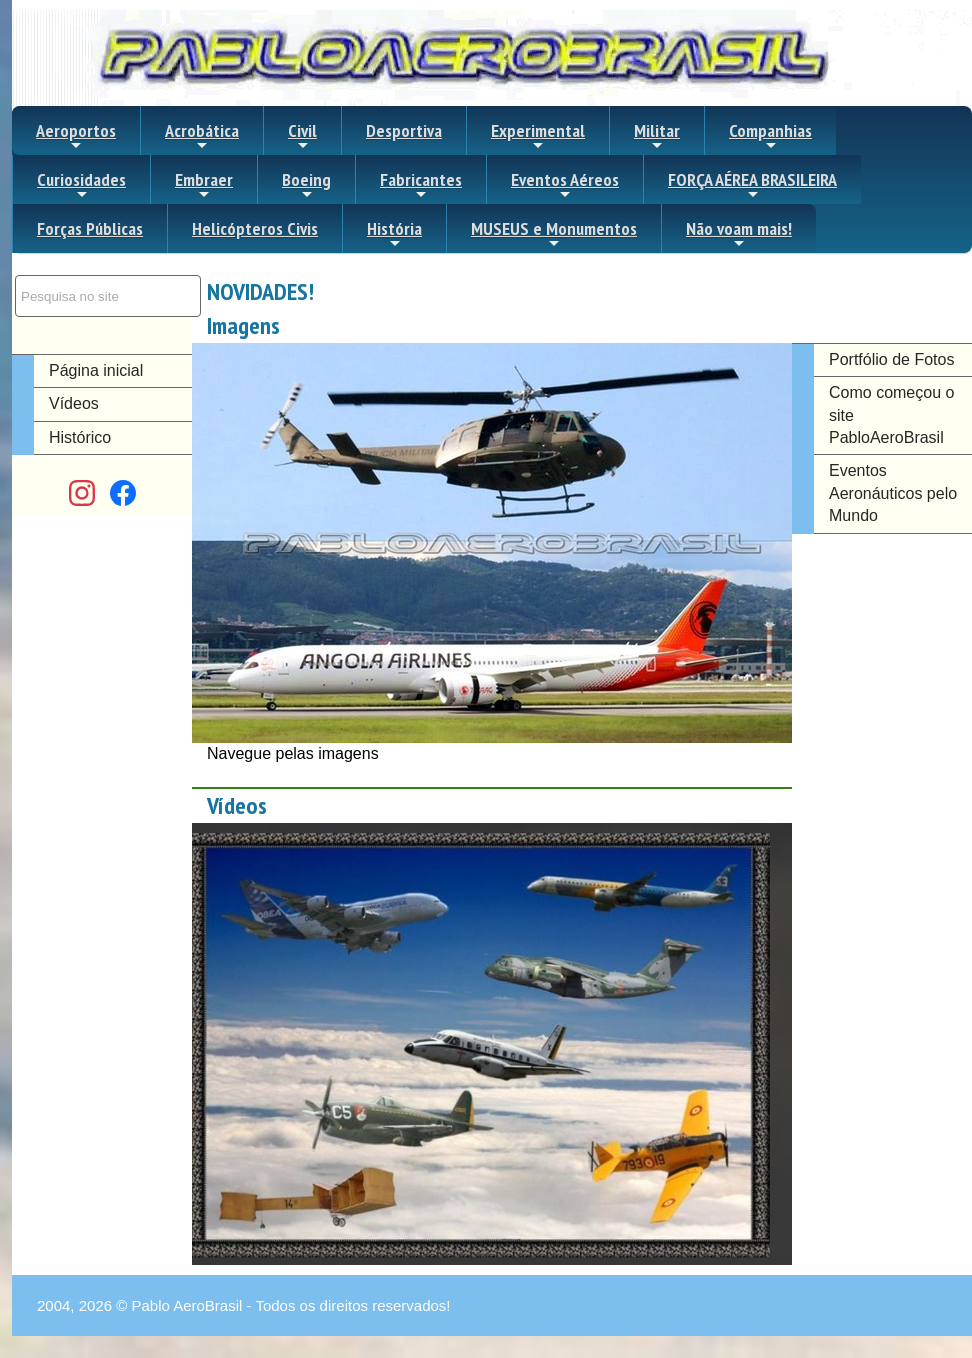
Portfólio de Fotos (891, 359)
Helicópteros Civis (255, 228)
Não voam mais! (739, 234)
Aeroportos (76, 136)
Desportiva (404, 130)
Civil (302, 136)
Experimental (538, 136)
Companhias (770, 136)
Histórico (80, 437)
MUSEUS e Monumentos (554, 234)
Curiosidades (81, 185)
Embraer (204, 185)
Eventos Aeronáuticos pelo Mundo (893, 493)
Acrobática (202, 136)
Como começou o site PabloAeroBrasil (891, 415)
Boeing (306, 185)
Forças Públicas (90, 228)
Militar (657, 136)
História (394, 234)
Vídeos (74, 403)
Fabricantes (421, 185)
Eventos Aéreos (565, 185)
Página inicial (96, 370)
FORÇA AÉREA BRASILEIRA (752, 185)
